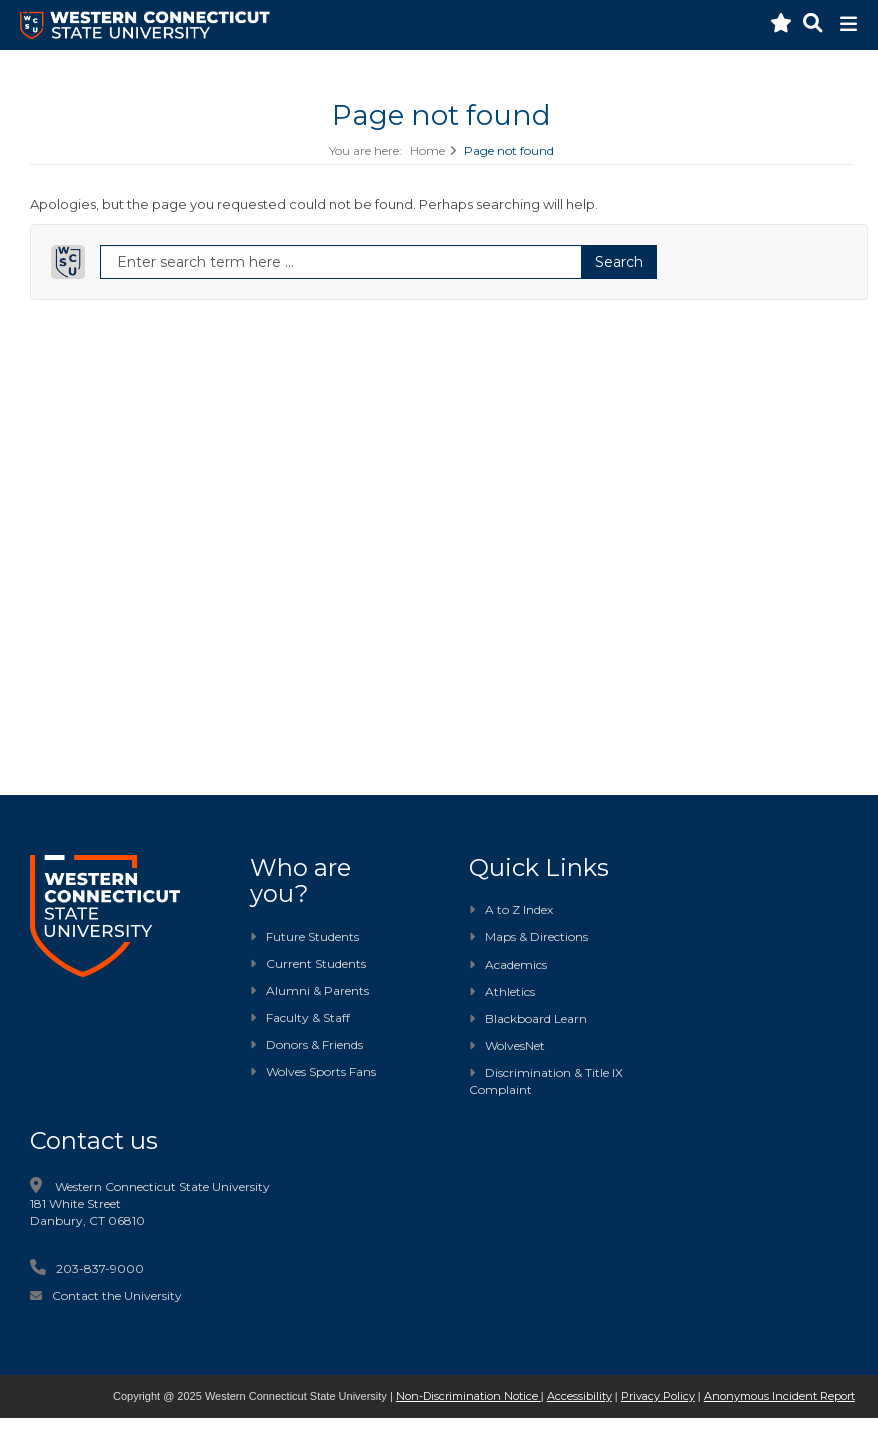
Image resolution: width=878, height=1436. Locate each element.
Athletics (502, 991)
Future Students (304, 936)
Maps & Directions (528, 936)
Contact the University (117, 1295)
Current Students (316, 963)
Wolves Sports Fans (321, 1071)
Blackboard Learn (528, 1018)
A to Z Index (511, 909)
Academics (508, 964)
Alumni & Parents (317, 990)
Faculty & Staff (308, 1017)
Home (427, 150)
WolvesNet (507, 1045)
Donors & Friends (314, 1044)
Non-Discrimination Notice (468, 1396)
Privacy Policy (658, 1396)
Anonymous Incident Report (779, 1396)
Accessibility (579, 1396)
